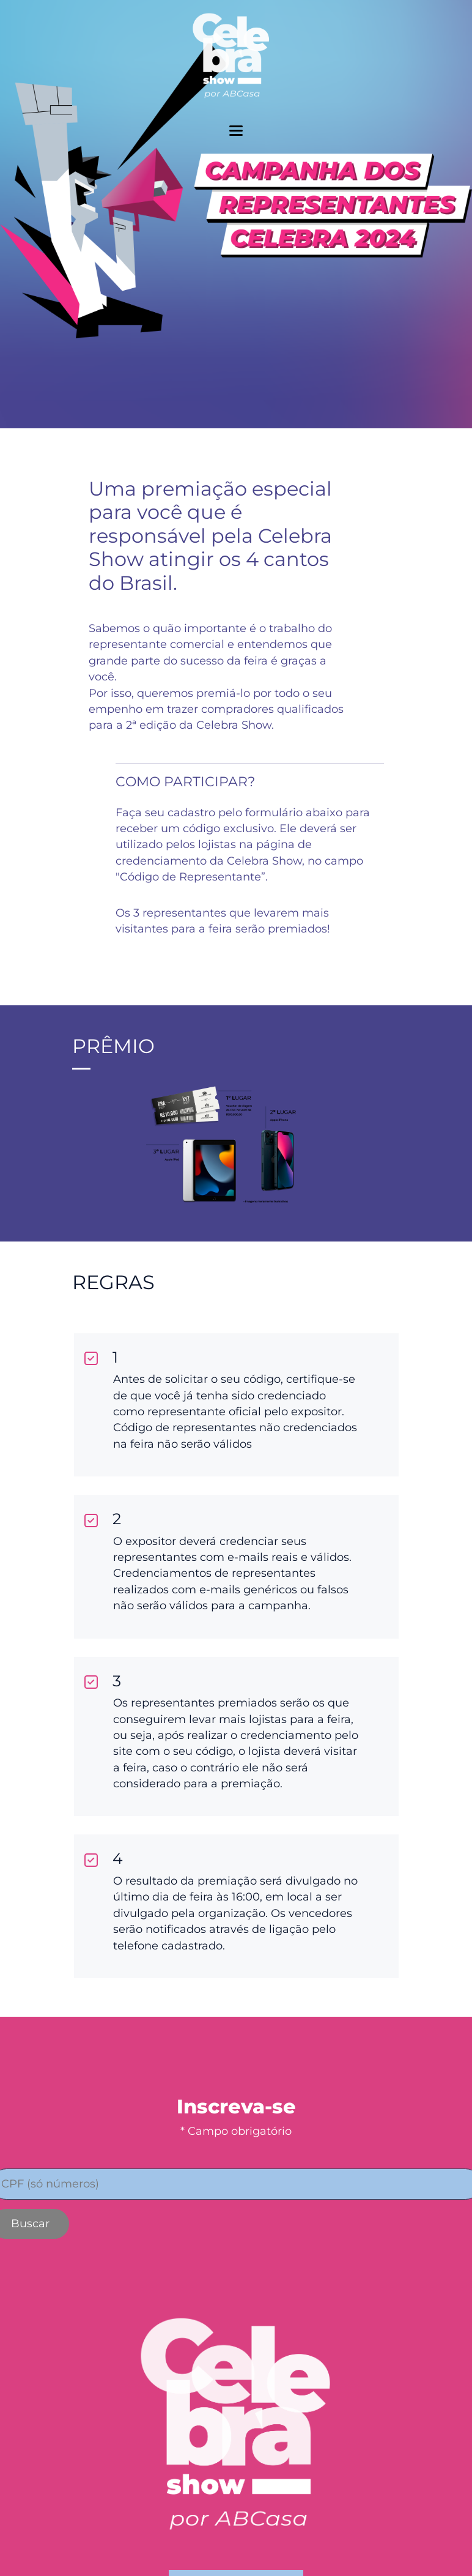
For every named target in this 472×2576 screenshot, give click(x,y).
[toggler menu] (236, 130)
